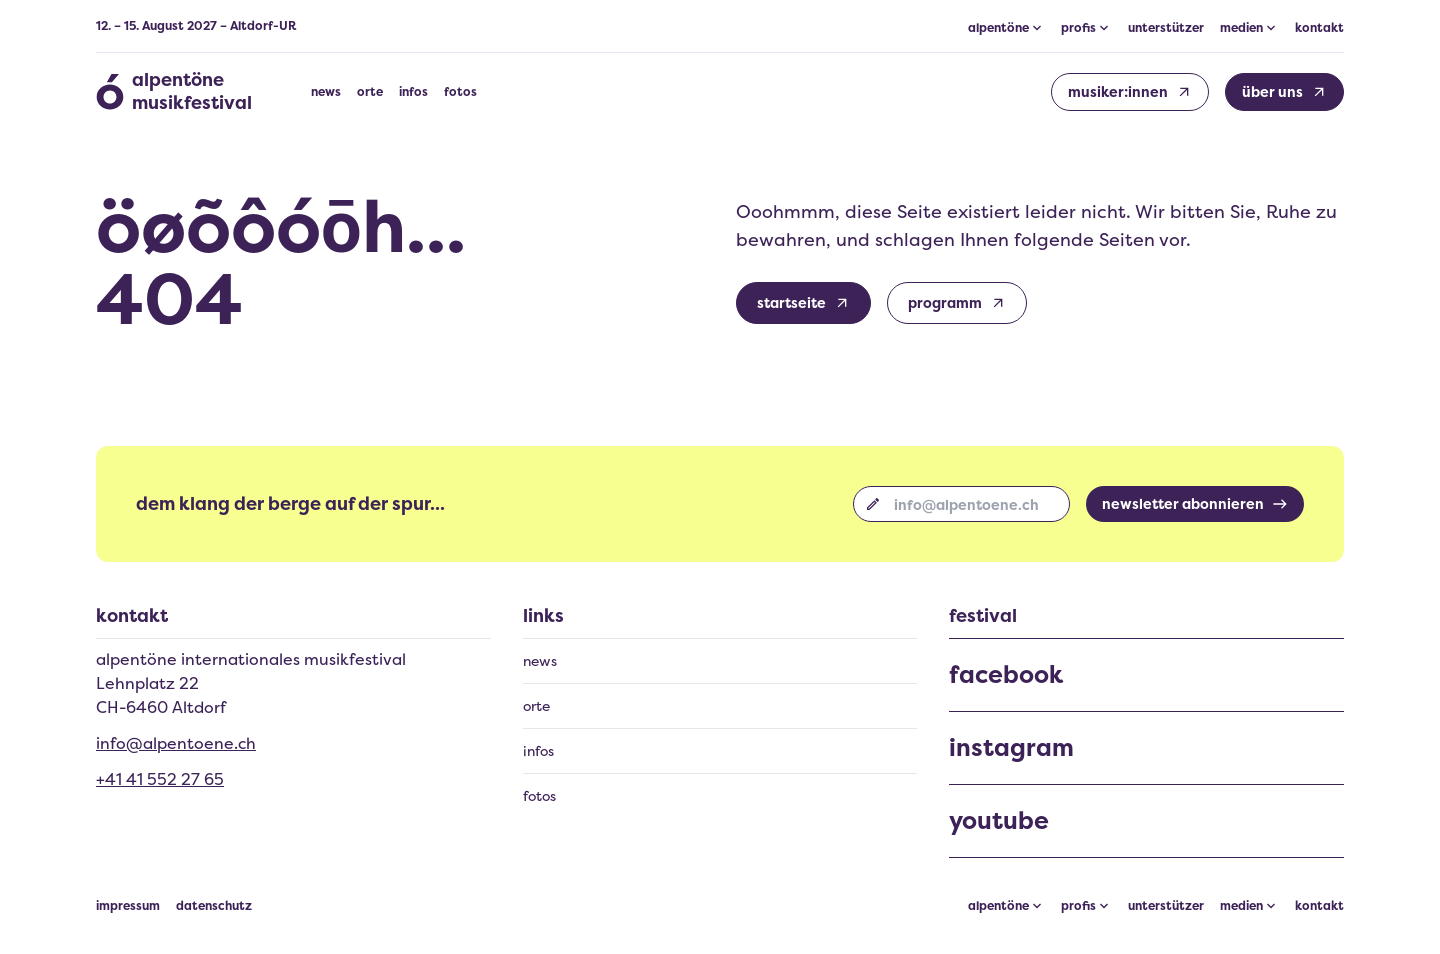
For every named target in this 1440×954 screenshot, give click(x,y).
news (326, 92)
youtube (999, 821)
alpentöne (998, 906)
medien (1241, 906)
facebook (1006, 675)
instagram (1011, 748)
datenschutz (214, 906)
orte (370, 92)
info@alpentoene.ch (176, 743)
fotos (460, 92)
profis (1078, 906)
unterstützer (1166, 28)
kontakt (1319, 28)
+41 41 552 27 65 (160, 779)
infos (413, 92)
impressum (128, 906)
